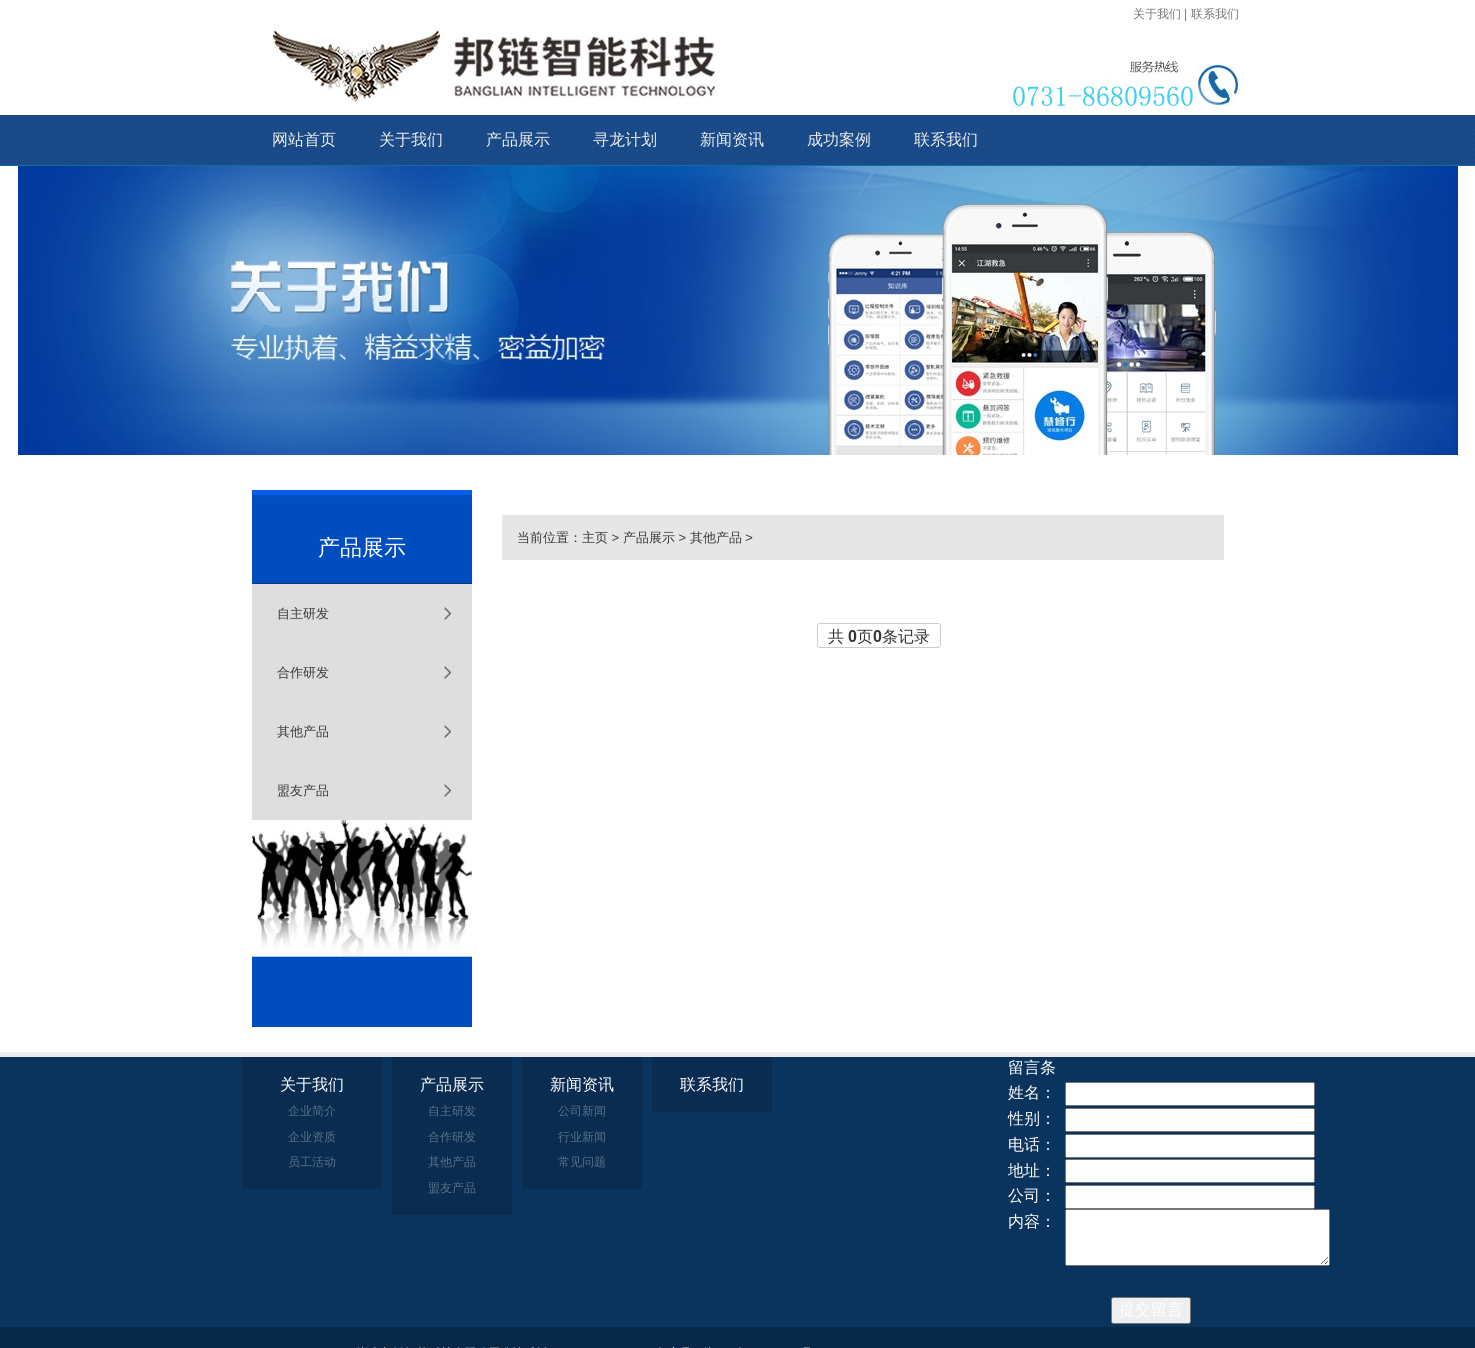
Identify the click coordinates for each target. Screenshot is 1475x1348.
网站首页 (304, 139)
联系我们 (1215, 14)
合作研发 (303, 672)
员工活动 (312, 1162)
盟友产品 (303, 790)
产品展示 (518, 139)
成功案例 (839, 139)
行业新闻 (582, 1137)
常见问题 (582, 1162)
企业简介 (312, 1111)
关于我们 (1157, 14)
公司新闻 (582, 1111)
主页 (595, 537)
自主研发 (303, 613)
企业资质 (312, 1137)
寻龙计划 (625, 139)
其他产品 (303, 731)
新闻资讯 (732, 139)
